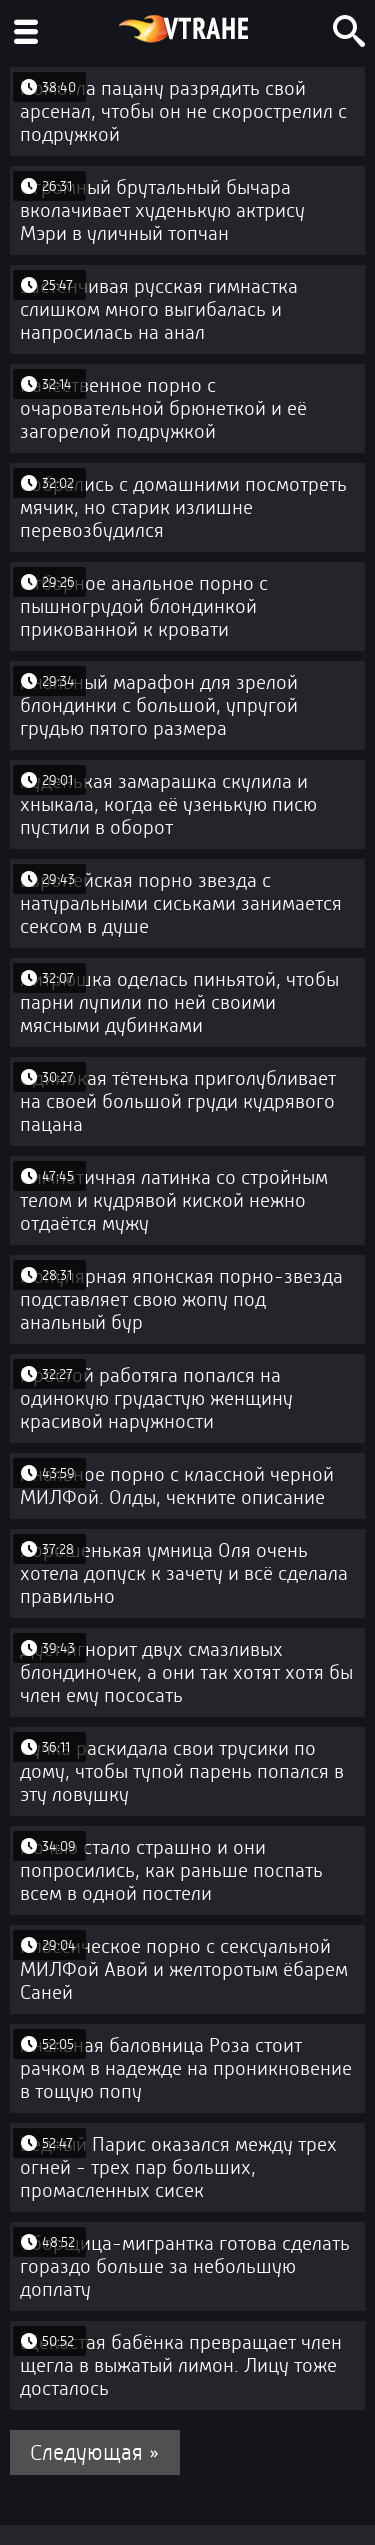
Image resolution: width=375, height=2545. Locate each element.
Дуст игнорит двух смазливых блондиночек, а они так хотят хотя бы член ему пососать (186, 1672)
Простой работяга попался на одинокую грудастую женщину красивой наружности (156, 1398)
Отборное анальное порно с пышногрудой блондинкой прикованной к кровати (144, 606)
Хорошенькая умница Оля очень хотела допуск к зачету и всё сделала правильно (184, 1573)
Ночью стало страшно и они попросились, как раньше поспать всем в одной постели (171, 1870)
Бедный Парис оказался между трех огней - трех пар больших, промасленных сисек (178, 2167)
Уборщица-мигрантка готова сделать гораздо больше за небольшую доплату (185, 2266)
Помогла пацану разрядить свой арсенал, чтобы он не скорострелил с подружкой (183, 111)
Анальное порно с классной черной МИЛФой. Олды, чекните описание (177, 1486)
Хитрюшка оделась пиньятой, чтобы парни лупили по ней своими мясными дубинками (179, 1002)
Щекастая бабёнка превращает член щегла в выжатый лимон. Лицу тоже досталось (181, 2365)
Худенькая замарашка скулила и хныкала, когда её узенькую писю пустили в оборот (168, 804)
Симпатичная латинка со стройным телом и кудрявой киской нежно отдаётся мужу (174, 1200)
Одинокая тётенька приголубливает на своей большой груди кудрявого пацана (178, 1101)
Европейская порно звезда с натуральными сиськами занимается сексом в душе (181, 903)
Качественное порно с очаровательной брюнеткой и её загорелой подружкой (163, 408)
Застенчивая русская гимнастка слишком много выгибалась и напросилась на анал (159, 309)
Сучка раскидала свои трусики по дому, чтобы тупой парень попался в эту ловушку (182, 1771)
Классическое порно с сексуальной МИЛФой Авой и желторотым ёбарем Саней (184, 1969)
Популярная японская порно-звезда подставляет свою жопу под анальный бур (181, 1299)
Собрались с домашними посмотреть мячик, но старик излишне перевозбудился (183, 507)
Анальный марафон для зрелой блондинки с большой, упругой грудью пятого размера (159, 705)
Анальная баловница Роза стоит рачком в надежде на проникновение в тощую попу (186, 2068)
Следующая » (95, 2452)
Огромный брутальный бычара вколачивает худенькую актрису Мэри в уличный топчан (162, 210)
